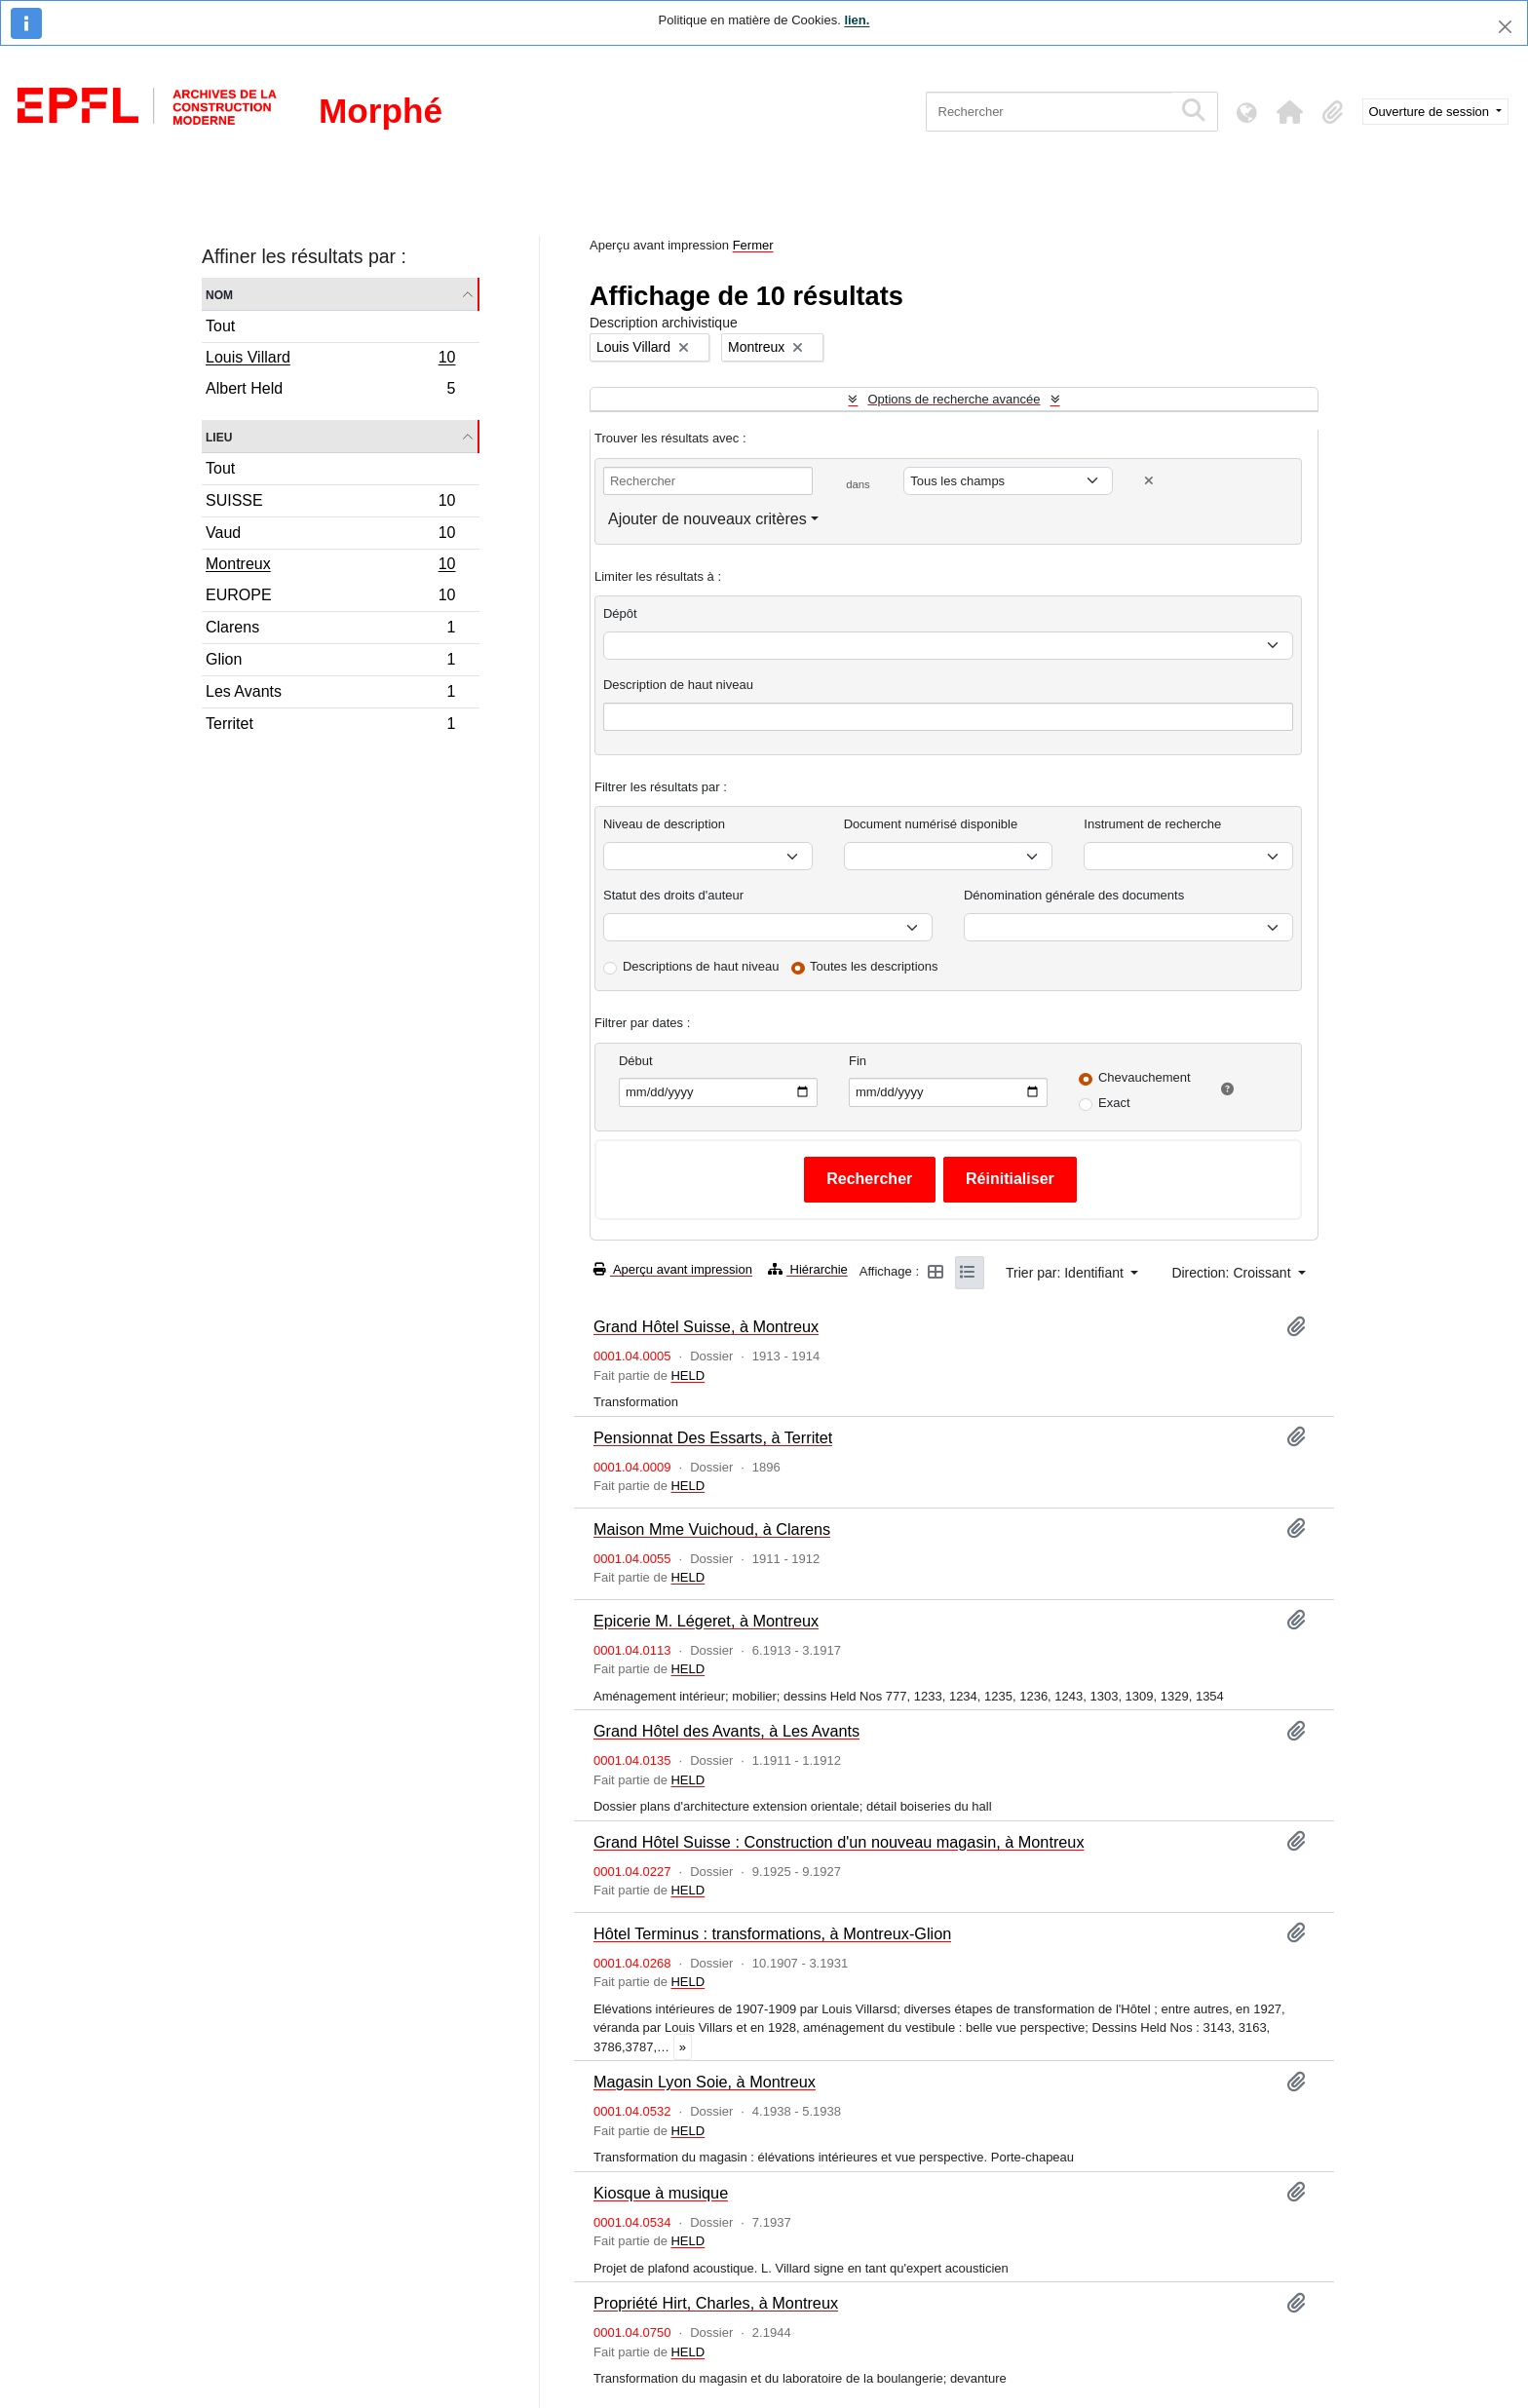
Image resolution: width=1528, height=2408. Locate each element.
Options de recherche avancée (953, 399)
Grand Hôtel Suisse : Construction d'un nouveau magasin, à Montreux (839, 1842)
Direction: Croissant (1232, 1272)
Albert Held (330, 390)
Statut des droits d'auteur (673, 895)
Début (636, 1060)
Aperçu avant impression (672, 1269)
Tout (220, 326)
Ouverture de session (1431, 111)
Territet (330, 726)
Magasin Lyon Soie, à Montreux (704, 2081)
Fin (857, 1060)
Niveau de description (664, 824)
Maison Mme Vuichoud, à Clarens (711, 1529)
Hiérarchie (808, 1269)
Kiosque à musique (660, 2192)
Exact (1114, 1102)
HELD (687, 1375)
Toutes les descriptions (874, 966)
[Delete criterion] (1149, 481)
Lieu (219, 436)
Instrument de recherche (1152, 824)
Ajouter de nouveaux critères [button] (707, 519)
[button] (1290, 112)
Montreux (330, 566)
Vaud (330, 535)
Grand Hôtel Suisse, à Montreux (706, 1326)
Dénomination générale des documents (1074, 895)
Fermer (753, 245)
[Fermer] (1505, 27)
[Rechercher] (1049, 112)
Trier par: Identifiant (1066, 1272)
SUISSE (330, 503)
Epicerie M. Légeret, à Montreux (706, 1620)
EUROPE (330, 598)
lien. (856, 20)
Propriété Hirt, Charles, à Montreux (715, 2303)
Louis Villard (330, 359)
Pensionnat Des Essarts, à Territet (712, 1437)
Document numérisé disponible (930, 824)
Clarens (330, 630)
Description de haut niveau (678, 684)
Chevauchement (1144, 1077)
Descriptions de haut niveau (701, 966)
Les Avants (330, 694)
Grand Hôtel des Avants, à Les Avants (726, 1730)
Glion (330, 662)
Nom (219, 294)
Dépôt (620, 613)
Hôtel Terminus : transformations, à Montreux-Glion (772, 1933)
